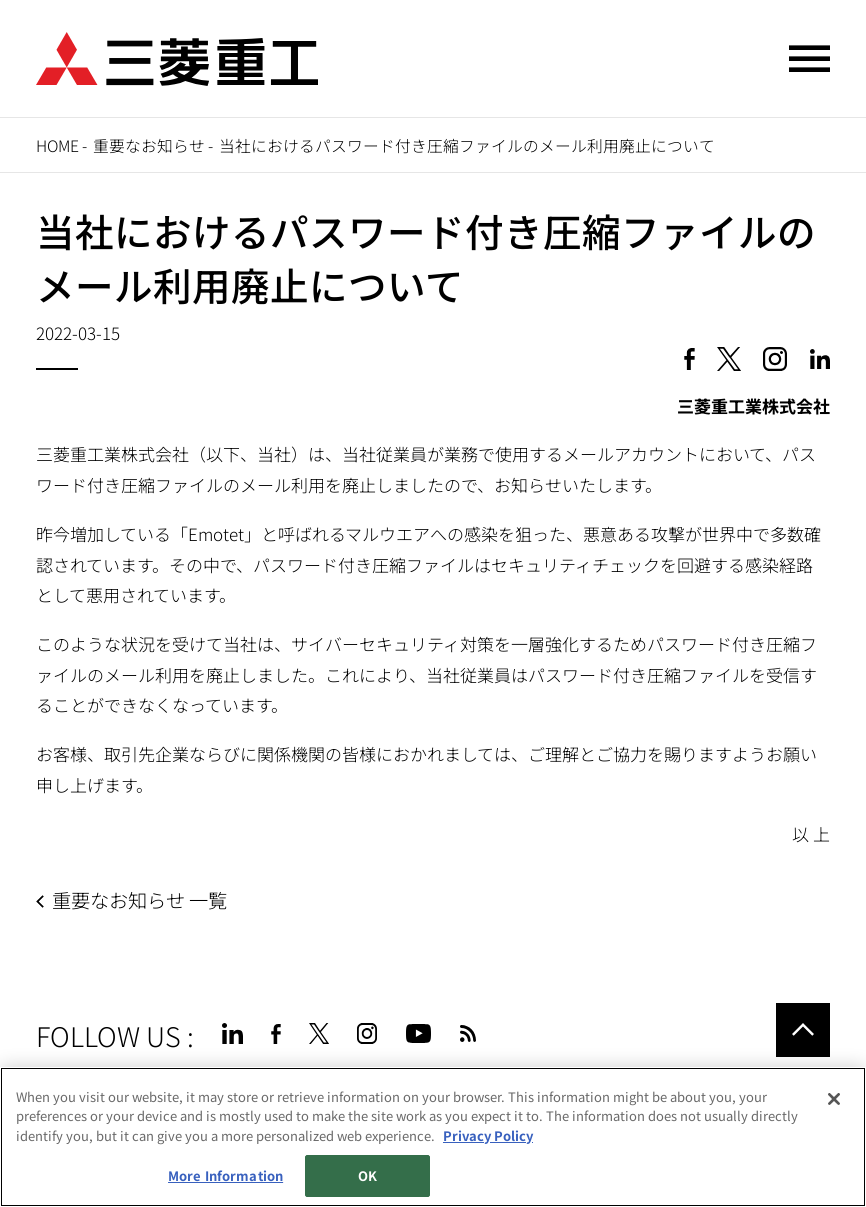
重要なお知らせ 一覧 (139, 900)
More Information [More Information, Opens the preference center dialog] (225, 1175)
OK (367, 1175)
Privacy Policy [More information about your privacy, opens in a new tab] (488, 1135)
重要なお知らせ (149, 145)
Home (57, 145)
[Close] (834, 1099)
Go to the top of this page (803, 1030)
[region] (433, 1137)
